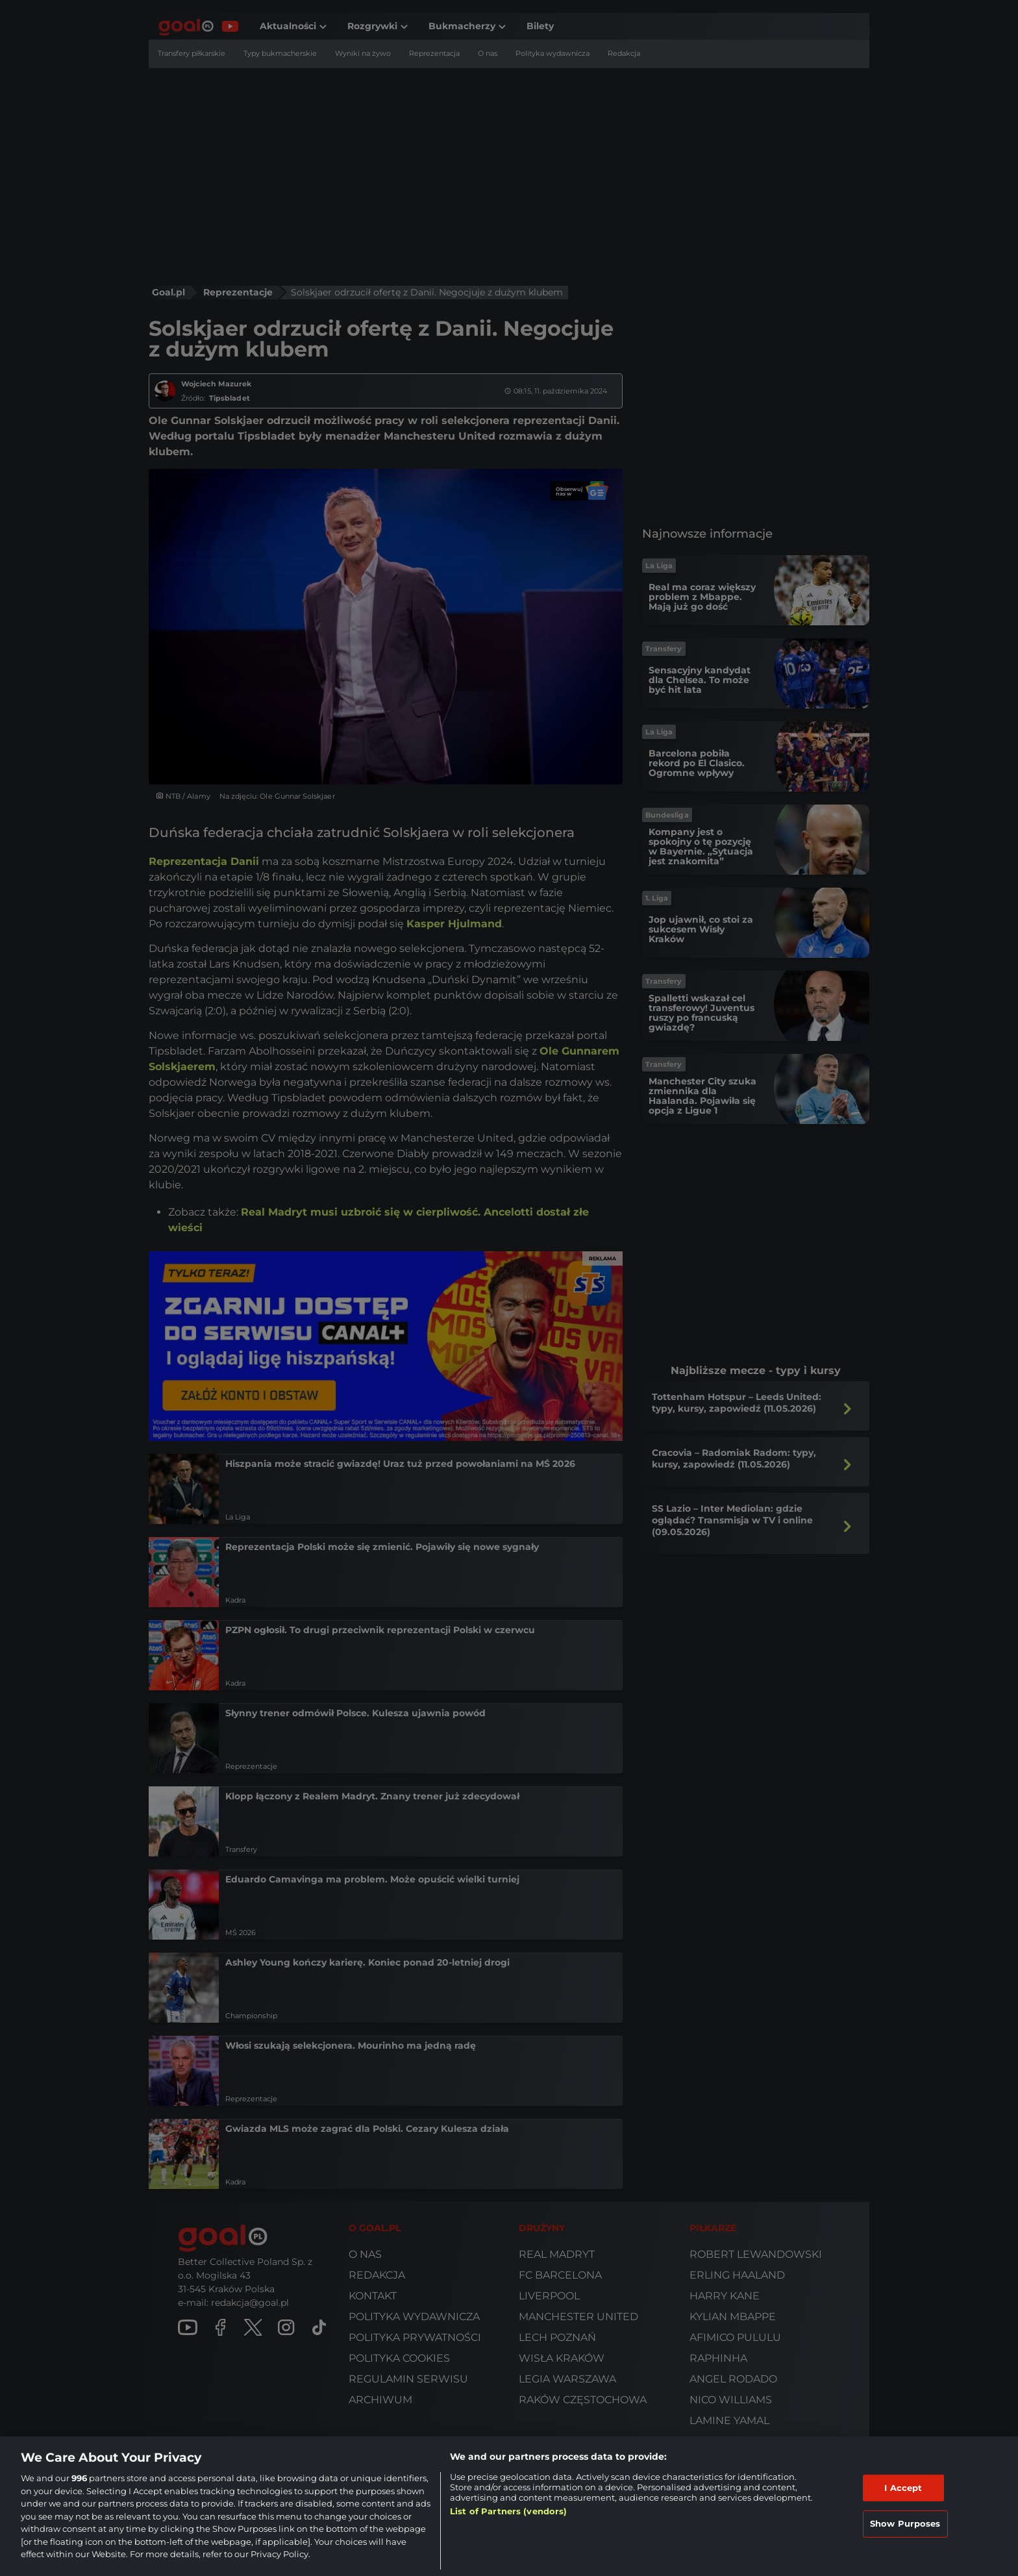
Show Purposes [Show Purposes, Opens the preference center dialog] (905, 2523)
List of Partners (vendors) (508, 2511)
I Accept (903, 2487)
